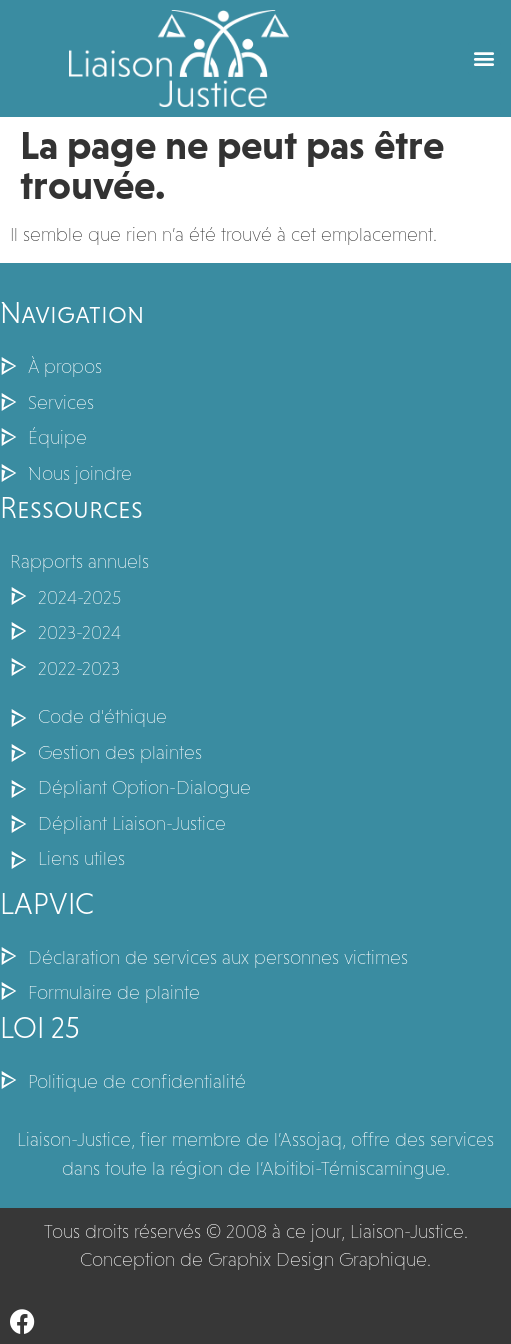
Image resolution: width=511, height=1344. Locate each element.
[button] (484, 58)
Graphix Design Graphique (317, 1259)
